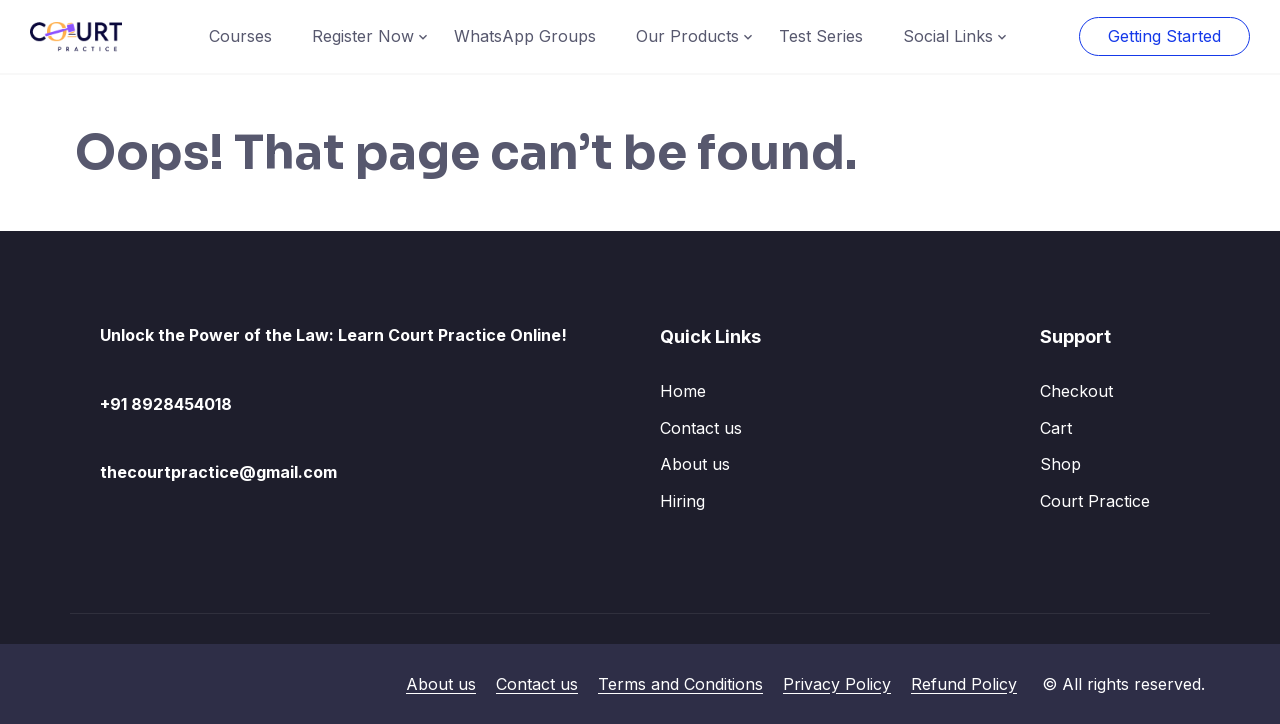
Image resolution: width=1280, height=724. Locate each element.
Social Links (948, 36)
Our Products (687, 36)
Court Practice (1095, 501)
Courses (240, 36)
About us (695, 464)
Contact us (701, 428)
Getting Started (1164, 36)
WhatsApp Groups (525, 36)
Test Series (821, 36)
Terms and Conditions (680, 684)
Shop (1060, 464)
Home (683, 391)
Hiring (682, 501)
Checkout (1076, 391)
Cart (1056, 428)
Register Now (363, 36)
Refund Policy (964, 684)
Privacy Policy (837, 684)
